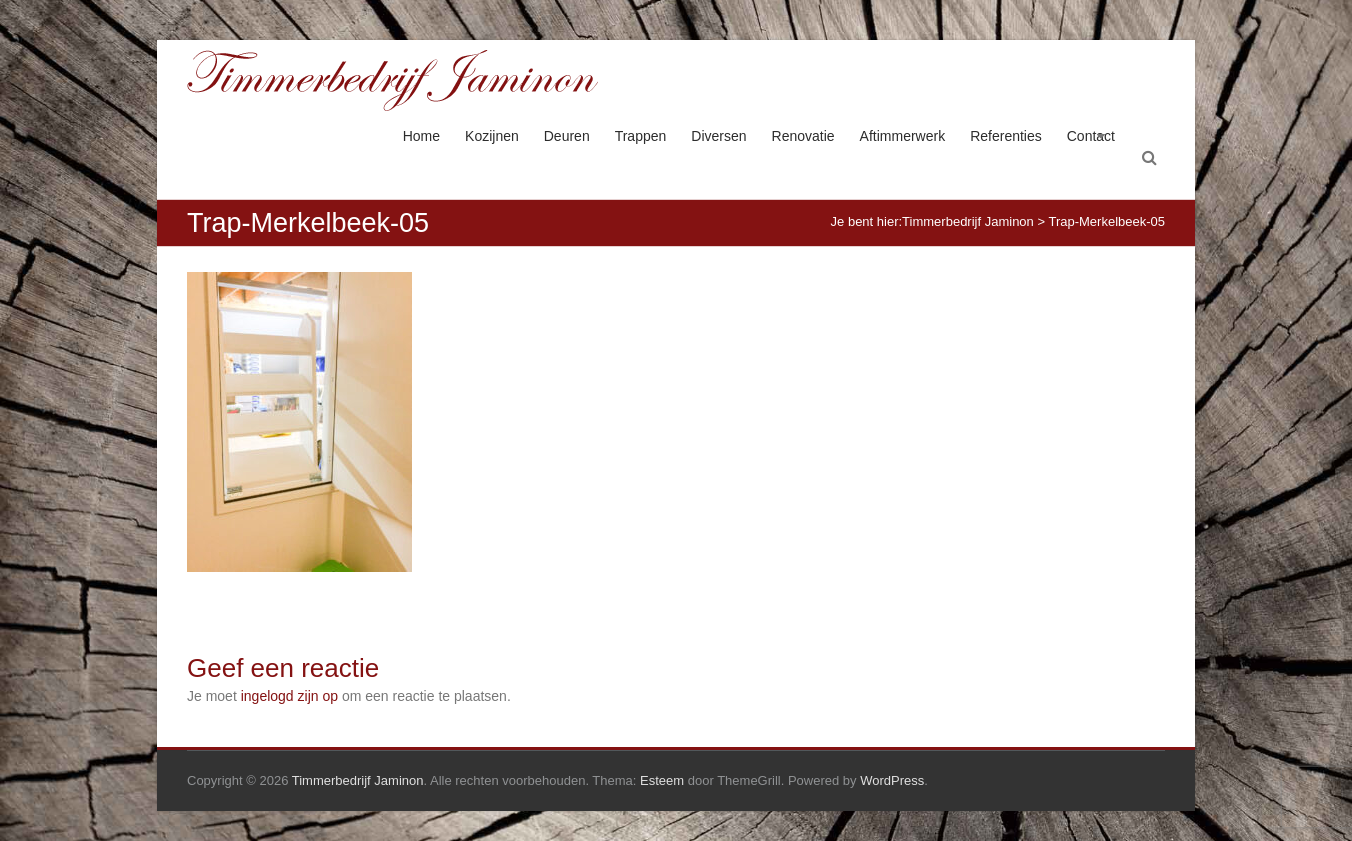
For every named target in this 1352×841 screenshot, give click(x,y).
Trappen (641, 136)
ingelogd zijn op (289, 696)
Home (421, 136)
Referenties (1006, 136)
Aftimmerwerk (903, 136)
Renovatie (803, 136)
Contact (1091, 136)
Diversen (718, 136)
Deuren (567, 136)
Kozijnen (492, 136)
